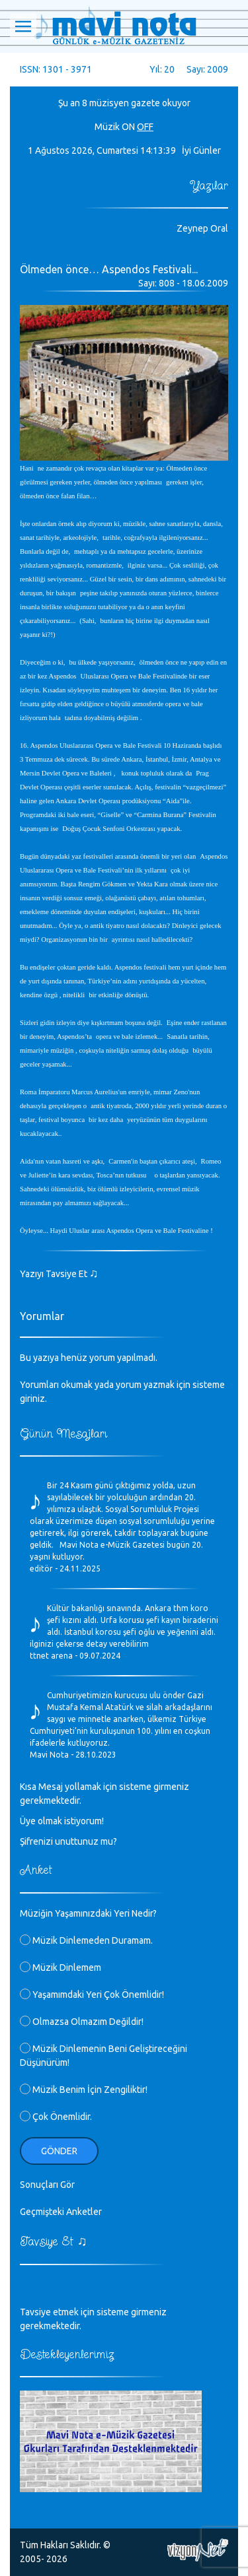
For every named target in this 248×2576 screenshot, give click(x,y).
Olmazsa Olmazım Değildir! (82, 2021)
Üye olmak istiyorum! (62, 1821)
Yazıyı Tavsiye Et (59, 1274)
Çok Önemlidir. (56, 2116)
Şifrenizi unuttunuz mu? (68, 1841)
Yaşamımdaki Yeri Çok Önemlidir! (92, 1994)
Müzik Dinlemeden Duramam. (86, 1940)
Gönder (59, 2151)
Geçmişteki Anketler (61, 2211)
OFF (145, 126)
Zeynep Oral (202, 228)
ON (128, 126)
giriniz (32, 1398)
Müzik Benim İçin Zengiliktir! (83, 2089)
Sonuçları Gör (47, 2184)
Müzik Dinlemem (60, 1967)
